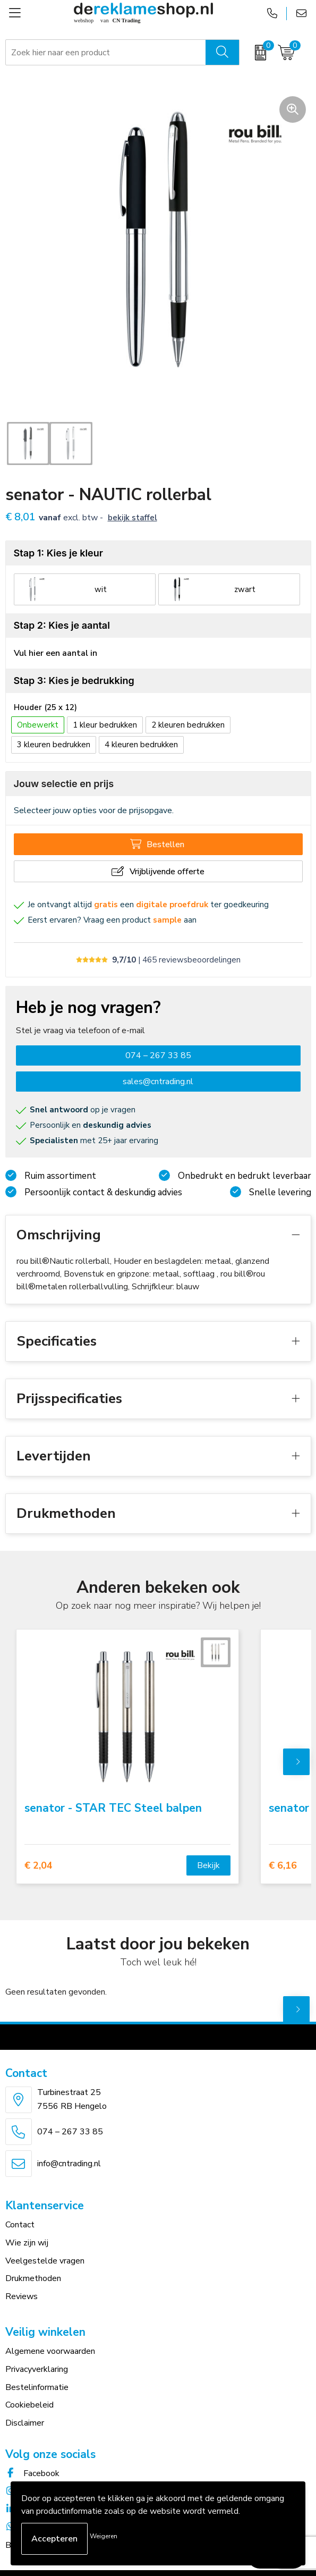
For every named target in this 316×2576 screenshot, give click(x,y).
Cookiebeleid (29, 2405)
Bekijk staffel (132, 517)
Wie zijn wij (26, 2243)
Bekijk (208, 1865)
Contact (20, 2225)
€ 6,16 (283, 1866)
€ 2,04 (38, 1866)
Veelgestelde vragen (44, 2261)
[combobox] (106, 53)
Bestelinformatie (37, 2387)
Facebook (32, 2473)
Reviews (21, 2296)
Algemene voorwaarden (50, 2351)
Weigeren (103, 2536)
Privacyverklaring (36, 2369)
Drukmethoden (33, 2278)
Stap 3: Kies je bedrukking (74, 680)
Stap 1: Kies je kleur (58, 553)
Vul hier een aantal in (55, 653)
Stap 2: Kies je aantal (62, 625)
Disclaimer (24, 2423)
